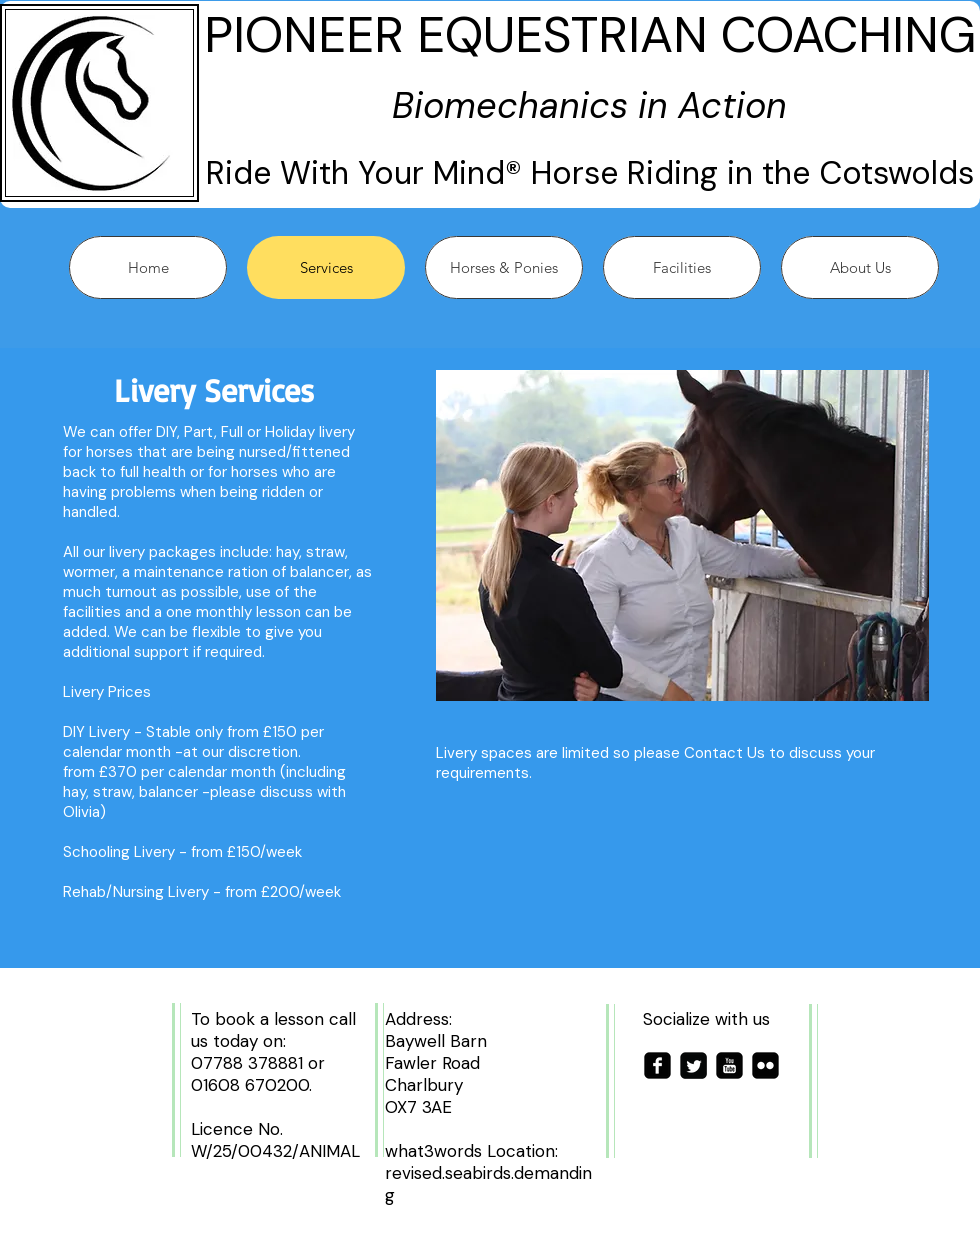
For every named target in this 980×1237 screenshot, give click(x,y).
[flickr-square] (765, 1065)
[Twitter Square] (693, 1065)
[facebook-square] (657, 1065)
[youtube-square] (729, 1065)
